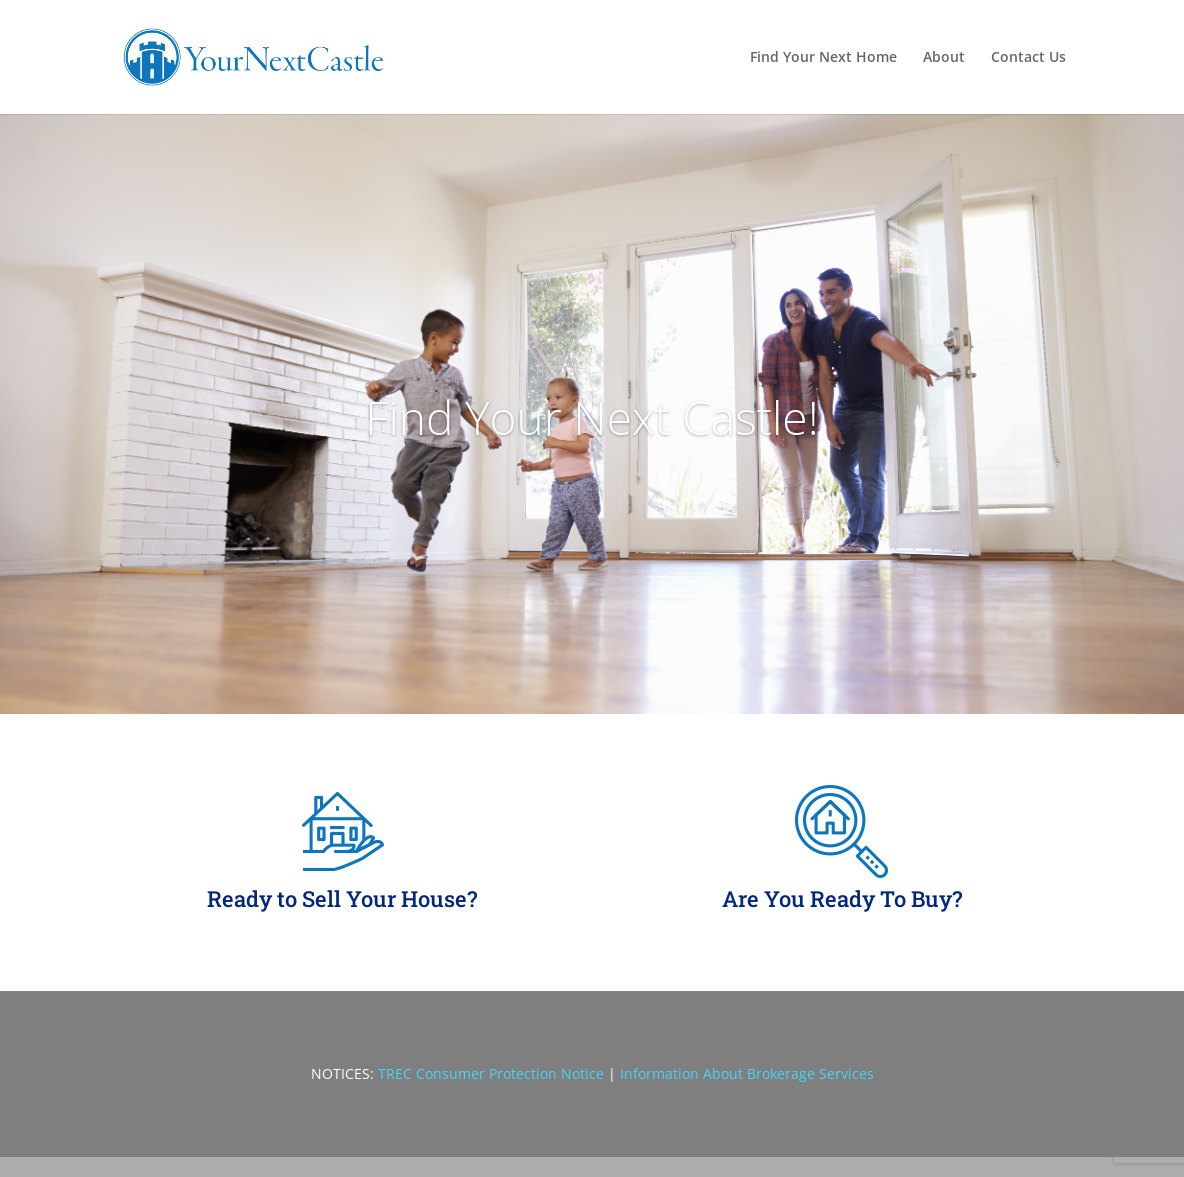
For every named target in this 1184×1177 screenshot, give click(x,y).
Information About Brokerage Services (747, 1073)
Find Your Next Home (823, 58)
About (944, 58)
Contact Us (1028, 58)
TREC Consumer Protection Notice (491, 1073)
